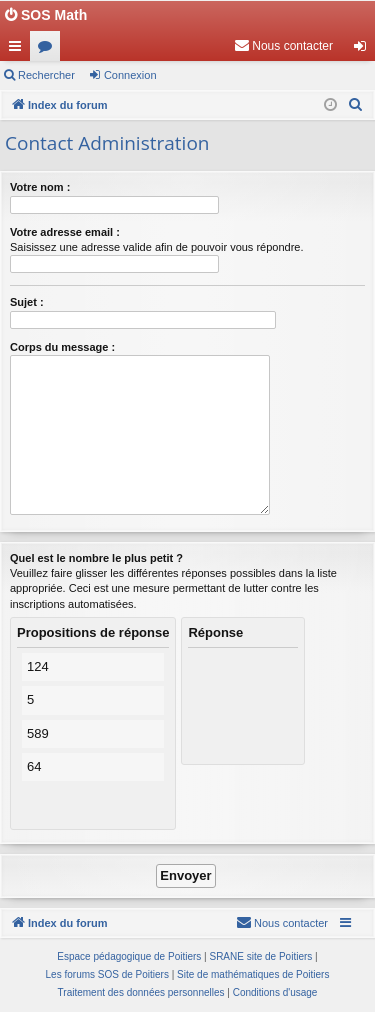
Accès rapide (19, 50)
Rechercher (46, 75)
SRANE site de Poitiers (260, 956)
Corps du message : (62, 347)
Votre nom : (40, 187)
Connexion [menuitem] (364, 50)
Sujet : (27, 302)
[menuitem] (283, 46)
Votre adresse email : (65, 232)
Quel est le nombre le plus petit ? (96, 558)
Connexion (130, 75)
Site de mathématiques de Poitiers (253, 974)
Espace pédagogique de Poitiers (129, 956)
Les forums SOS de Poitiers (107, 974)
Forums (49, 50)
